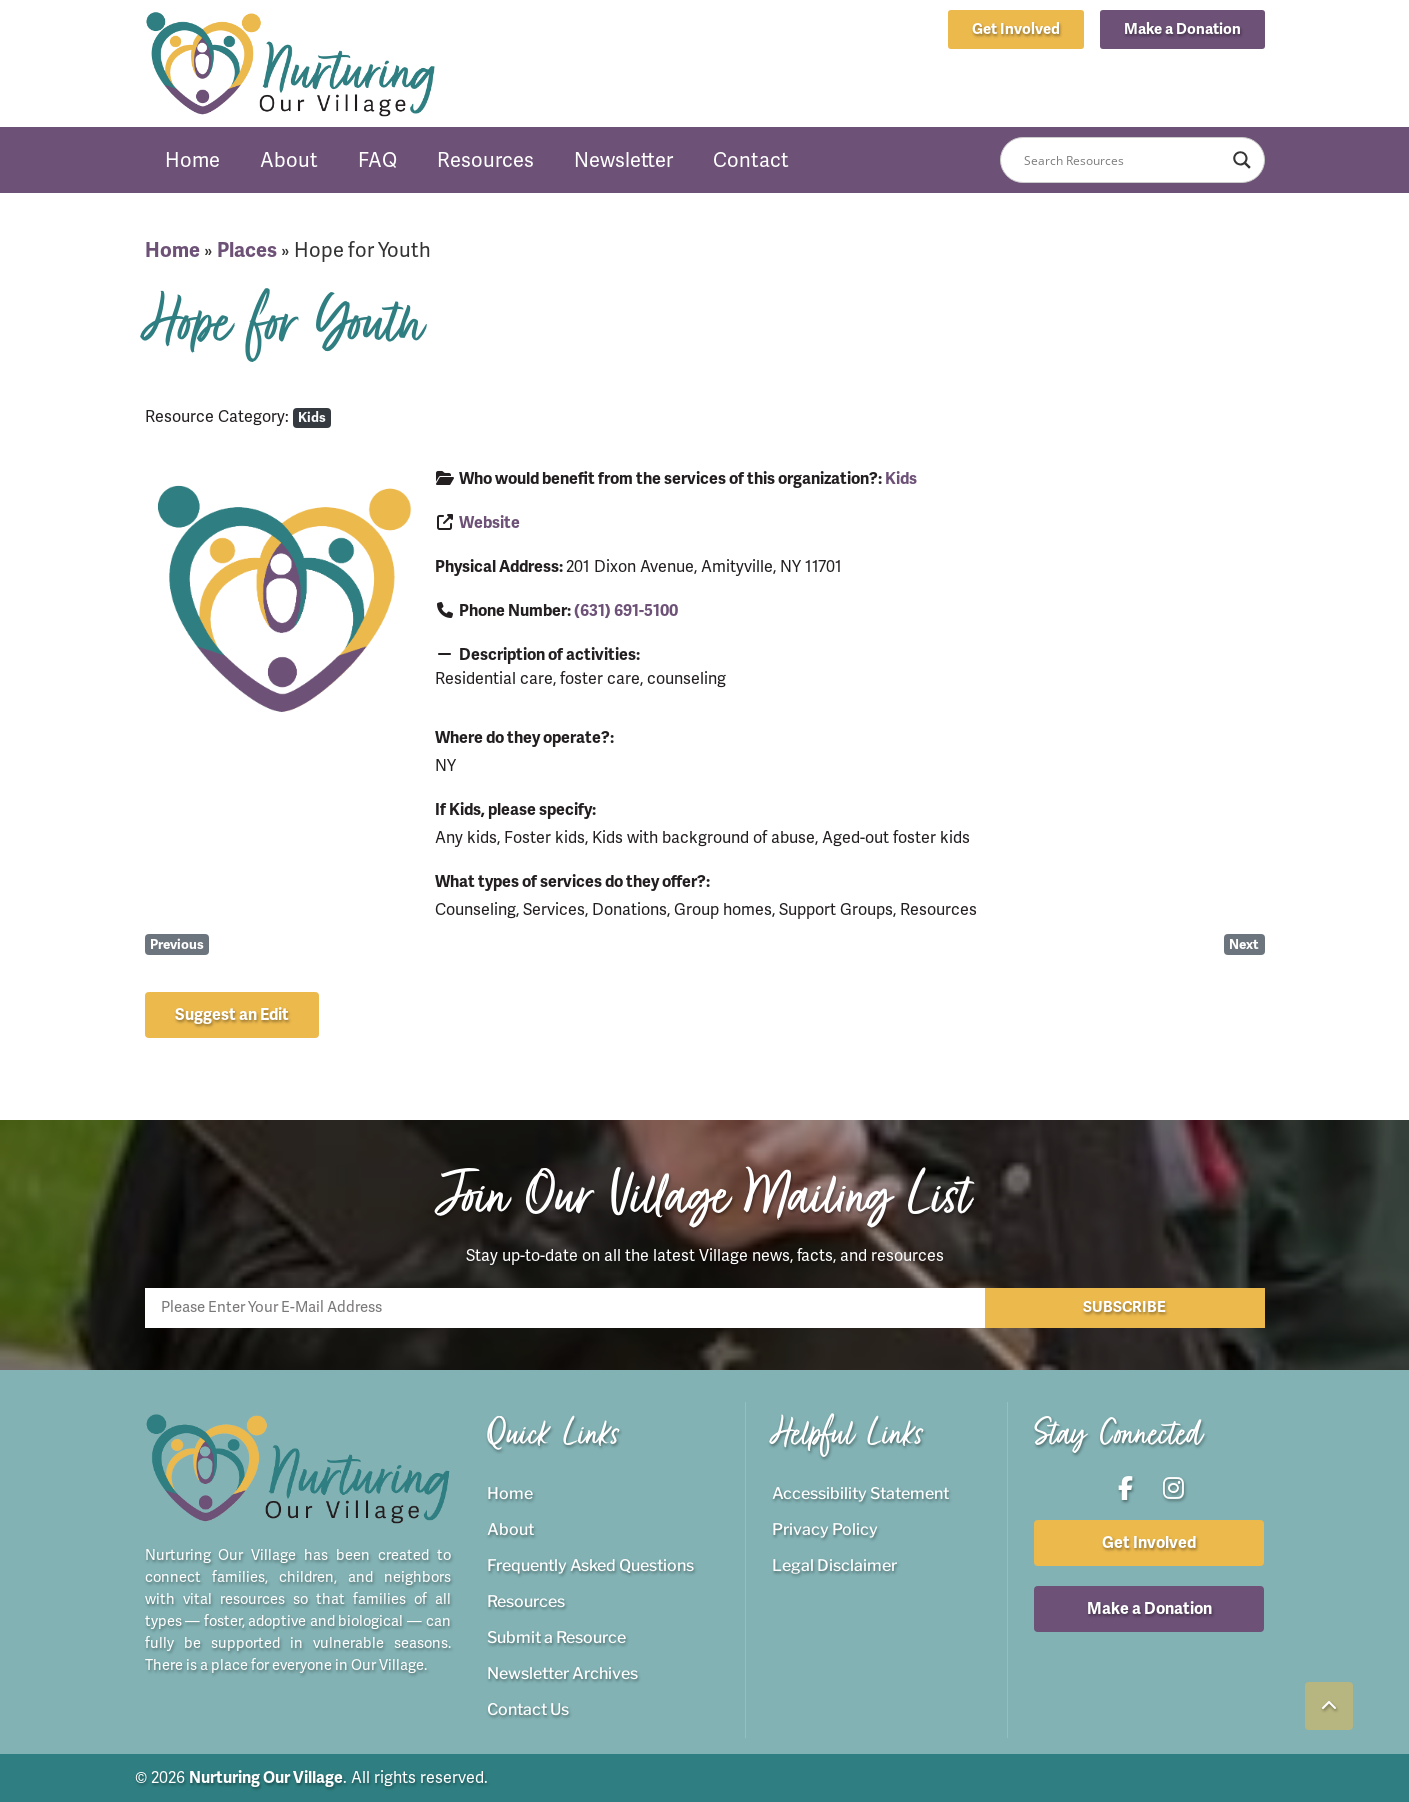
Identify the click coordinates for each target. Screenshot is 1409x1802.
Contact (751, 160)
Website (489, 523)
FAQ (377, 160)
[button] (1182, 29)
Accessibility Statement (860, 1493)
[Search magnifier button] (1242, 160)
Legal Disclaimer (834, 1565)
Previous (177, 944)
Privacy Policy (825, 1529)
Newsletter (623, 160)
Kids (312, 417)
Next (1244, 944)
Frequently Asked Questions (590, 1565)
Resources (485, 160)
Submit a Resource (556, 1637)
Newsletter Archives (562, 1673)
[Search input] (1123, 160)
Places (247, 250)
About (289, 160)
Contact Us (528, 1709)
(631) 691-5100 (626, 611)
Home (192, 160)
